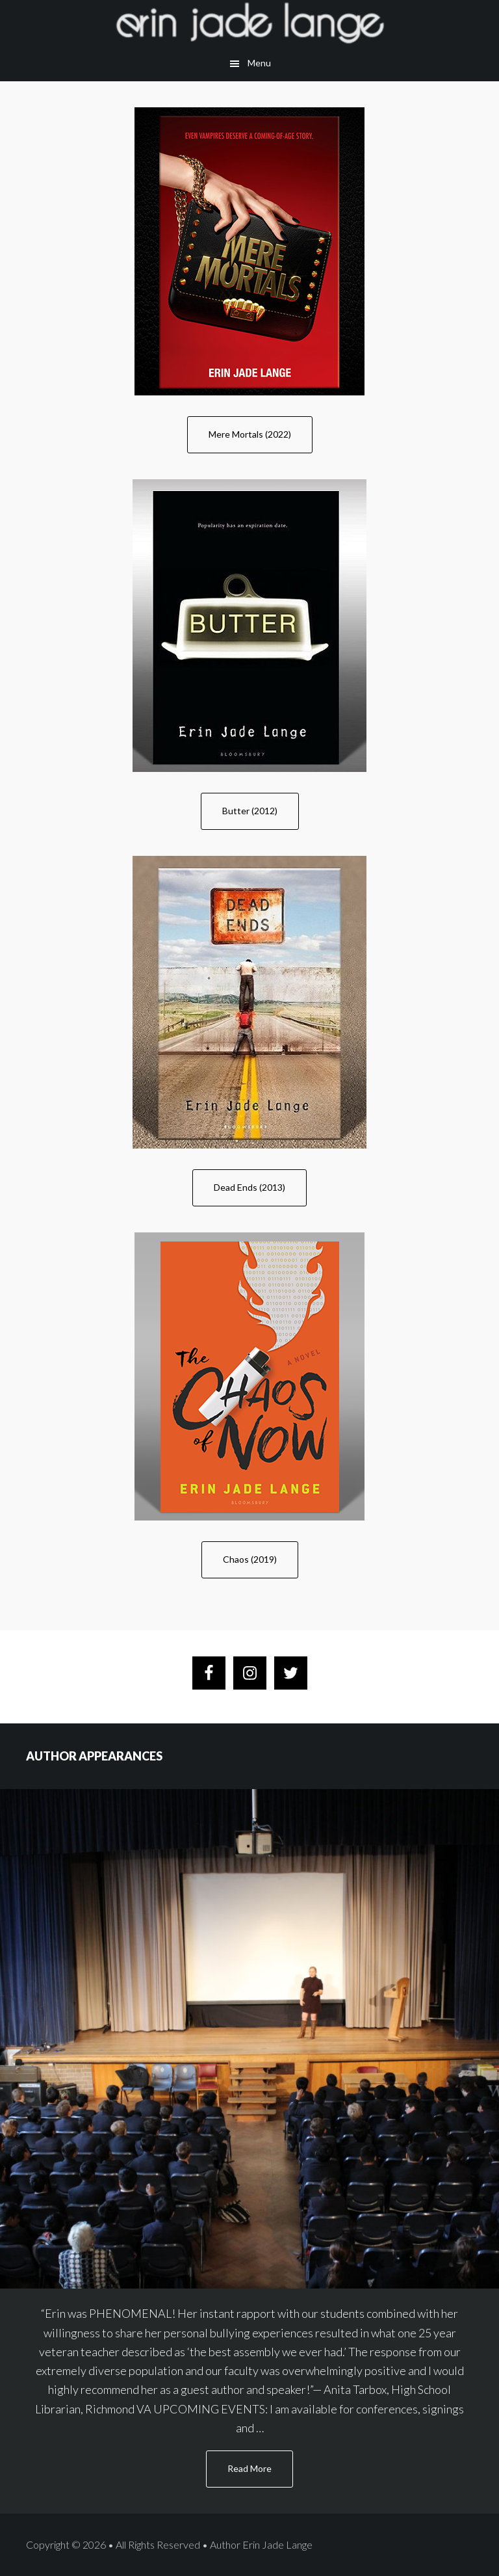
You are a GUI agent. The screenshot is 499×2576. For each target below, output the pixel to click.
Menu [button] (259, 62)
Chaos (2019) (250, 1559)
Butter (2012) (249, 810)
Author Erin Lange (249, 23)
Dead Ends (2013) (249, 1187)
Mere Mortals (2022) (250, 434)
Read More (260, 2474)
